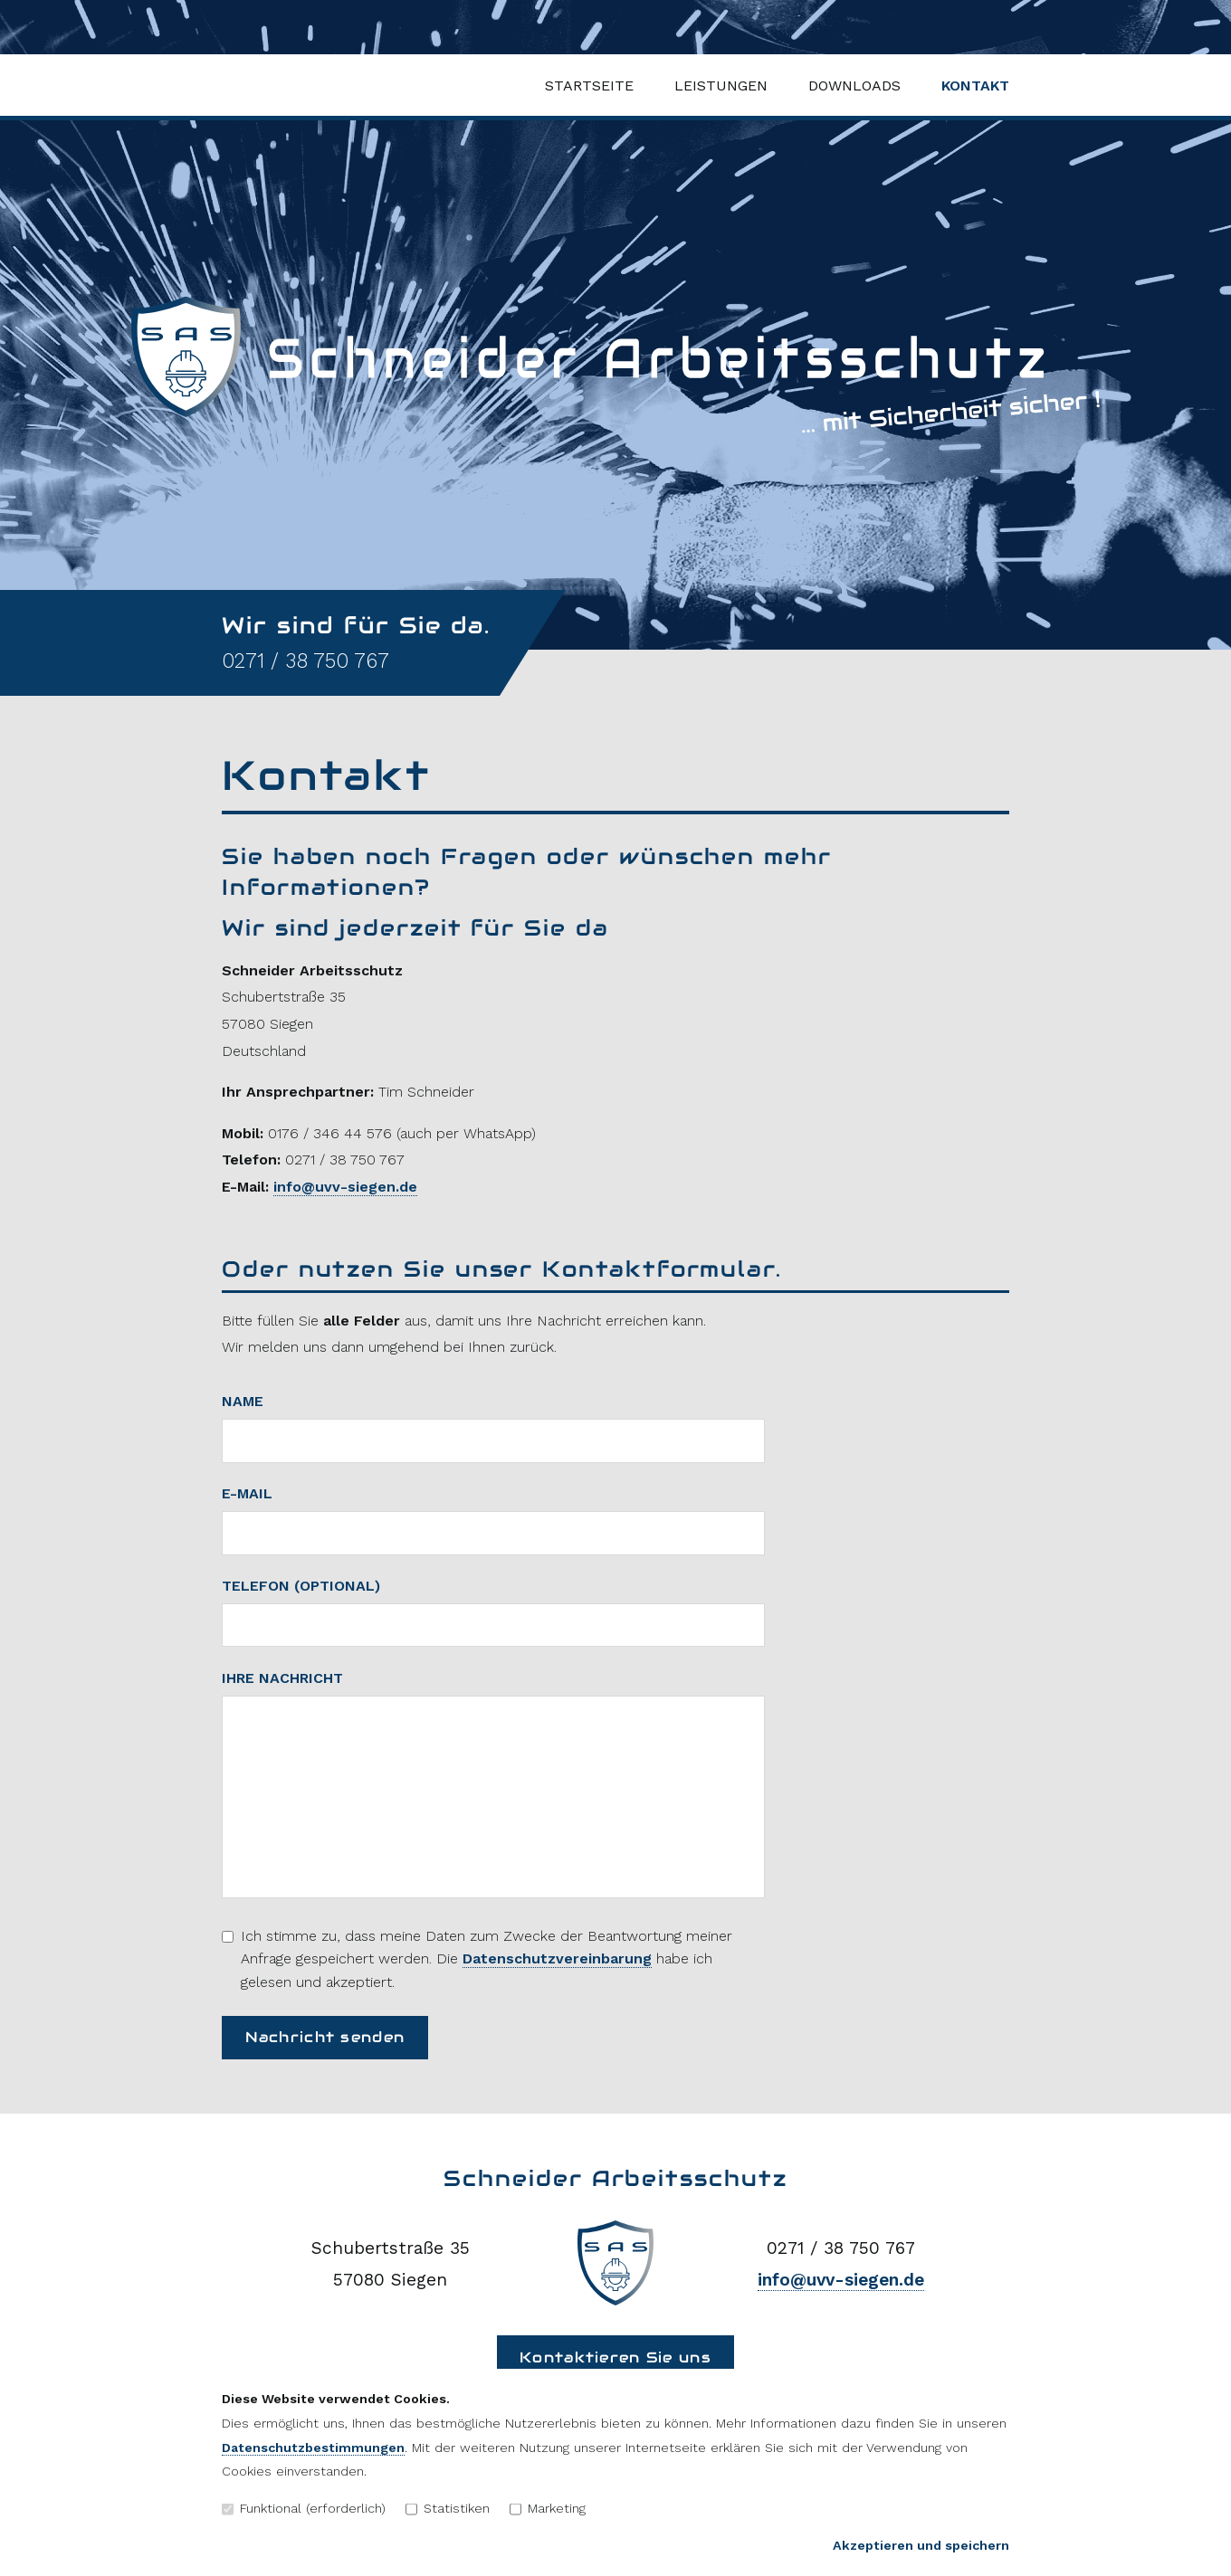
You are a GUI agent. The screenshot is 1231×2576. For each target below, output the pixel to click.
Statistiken (448, 2508)
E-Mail (247, 1493)
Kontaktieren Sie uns (615, 2357)
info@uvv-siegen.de (345, 1186)
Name (242, 1401)
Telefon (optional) (301, 1585)
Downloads (854, 85)
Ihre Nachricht (282, 1678)
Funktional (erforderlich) (304, 2508)
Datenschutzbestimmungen (313, 2447)
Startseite (589, 85)
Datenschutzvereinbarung (557, 1958)
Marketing (548, 2508)
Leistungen (721, 85)
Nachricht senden (325, 2037)
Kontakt (975, 85)
